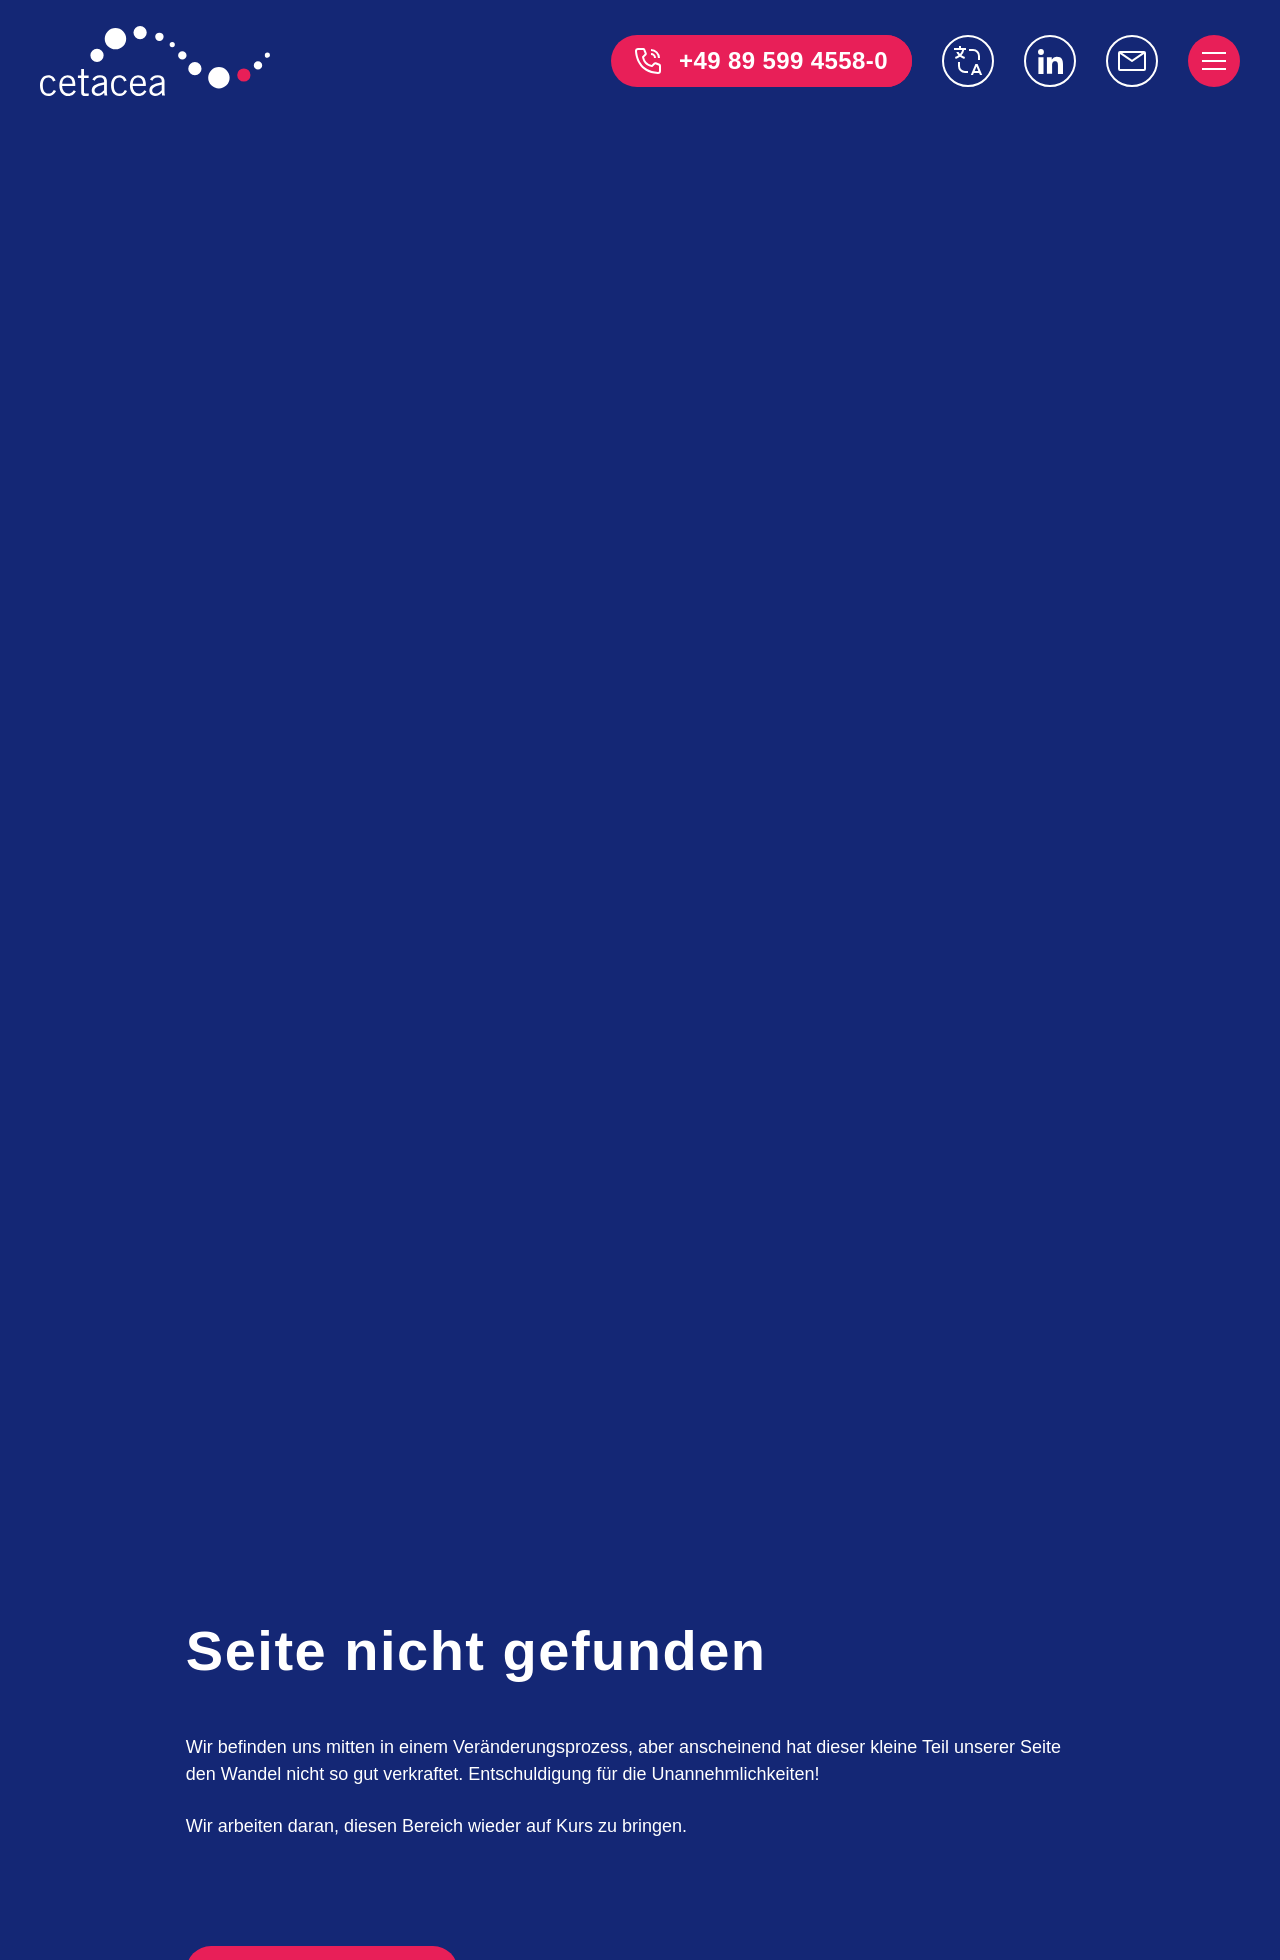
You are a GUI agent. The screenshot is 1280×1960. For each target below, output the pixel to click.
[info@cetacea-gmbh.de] (1132, 61)
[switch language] (968, 61)
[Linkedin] (1050, 61)
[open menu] (1214, 61)
